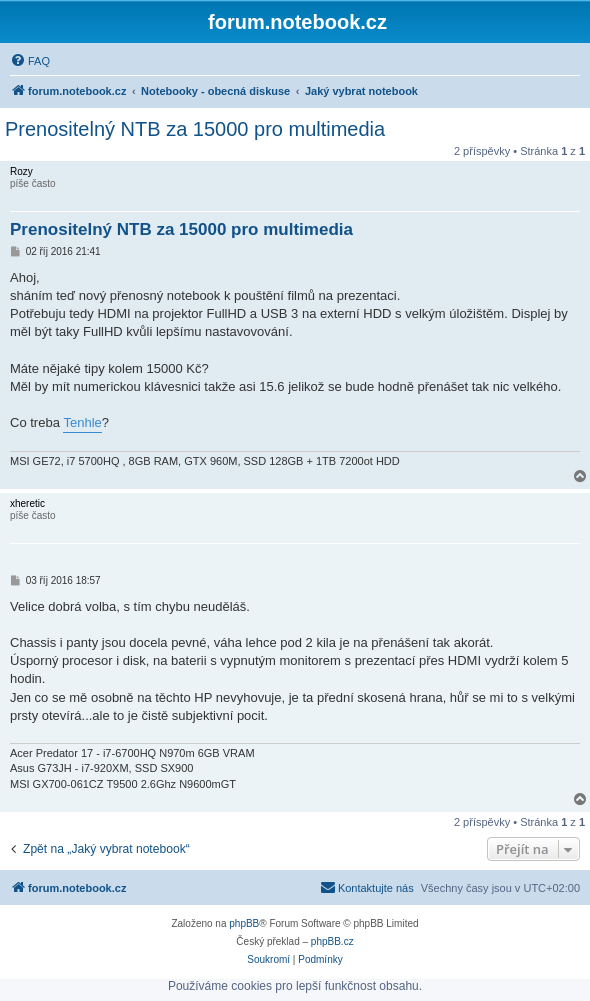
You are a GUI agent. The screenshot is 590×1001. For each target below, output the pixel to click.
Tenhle (82, 422)
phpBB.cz (332, 941)
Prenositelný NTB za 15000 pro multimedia (195, 129)
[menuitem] (30, 61)
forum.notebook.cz (297, 22)
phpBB (244, 923)
